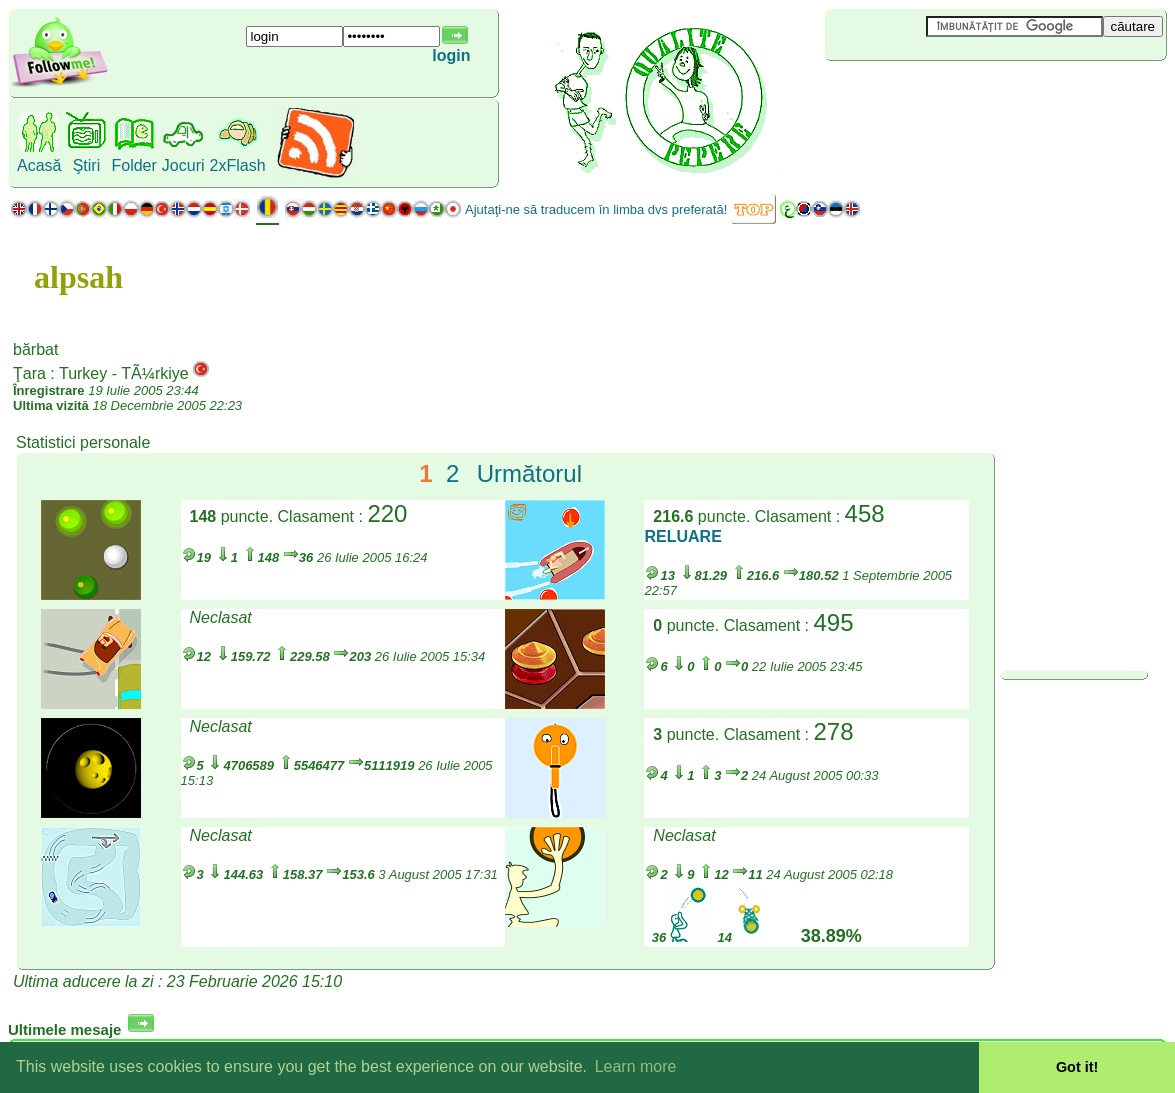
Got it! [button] (1077, 1067)
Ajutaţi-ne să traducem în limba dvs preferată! (596, 209)
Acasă (39, 165)
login (451, 55)
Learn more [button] (636, 1066)
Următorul (529, 473)
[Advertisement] (944, 94)
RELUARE (682, 536)
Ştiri (87, 165)
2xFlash (238, 165)
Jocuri (183, 165)
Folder (133, 165)
